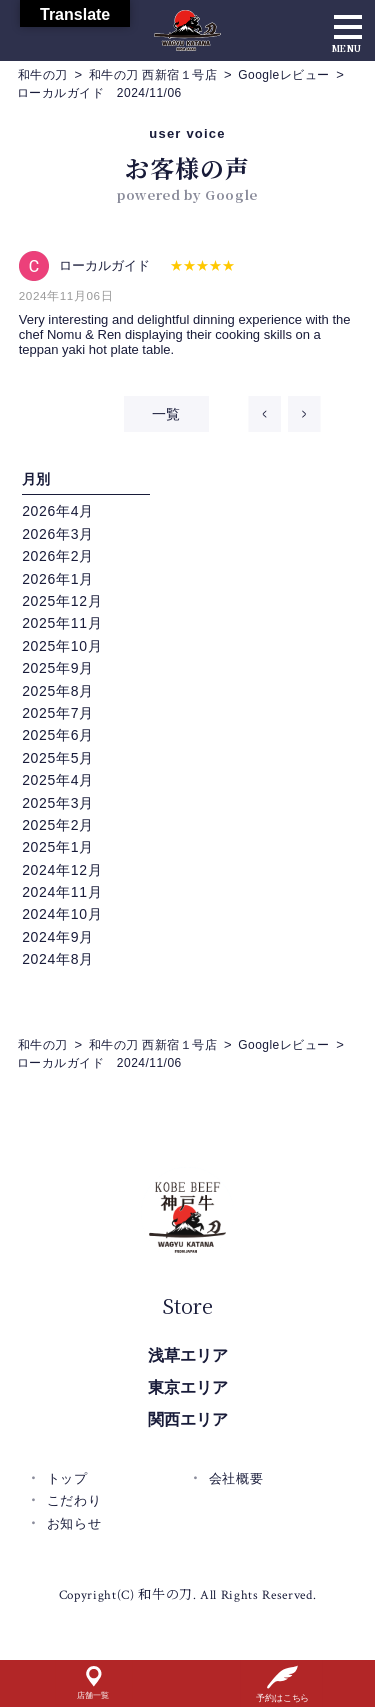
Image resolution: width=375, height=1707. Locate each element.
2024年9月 (58, 937)
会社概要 (236, 1478)
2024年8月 (58, 959)
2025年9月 (58, 668)
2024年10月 (62, 914)
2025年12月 (62, 601)
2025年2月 (58, 825)
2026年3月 (58, 534)
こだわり (74, 1500)
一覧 (166, 414)
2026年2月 (58, 556)
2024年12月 (62, 870)
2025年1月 (58, 847)
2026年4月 (58, 511)
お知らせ (74, 1523)
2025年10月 (62, 646)
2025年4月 (58, 780)
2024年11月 (62, 892)
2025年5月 (58, 758)
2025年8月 (58, 691)
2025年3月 (58, 803)
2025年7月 (58, 713)
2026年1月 (58, 579)
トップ (67, 1478)
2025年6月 (58, 735)
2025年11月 (62, 623)
